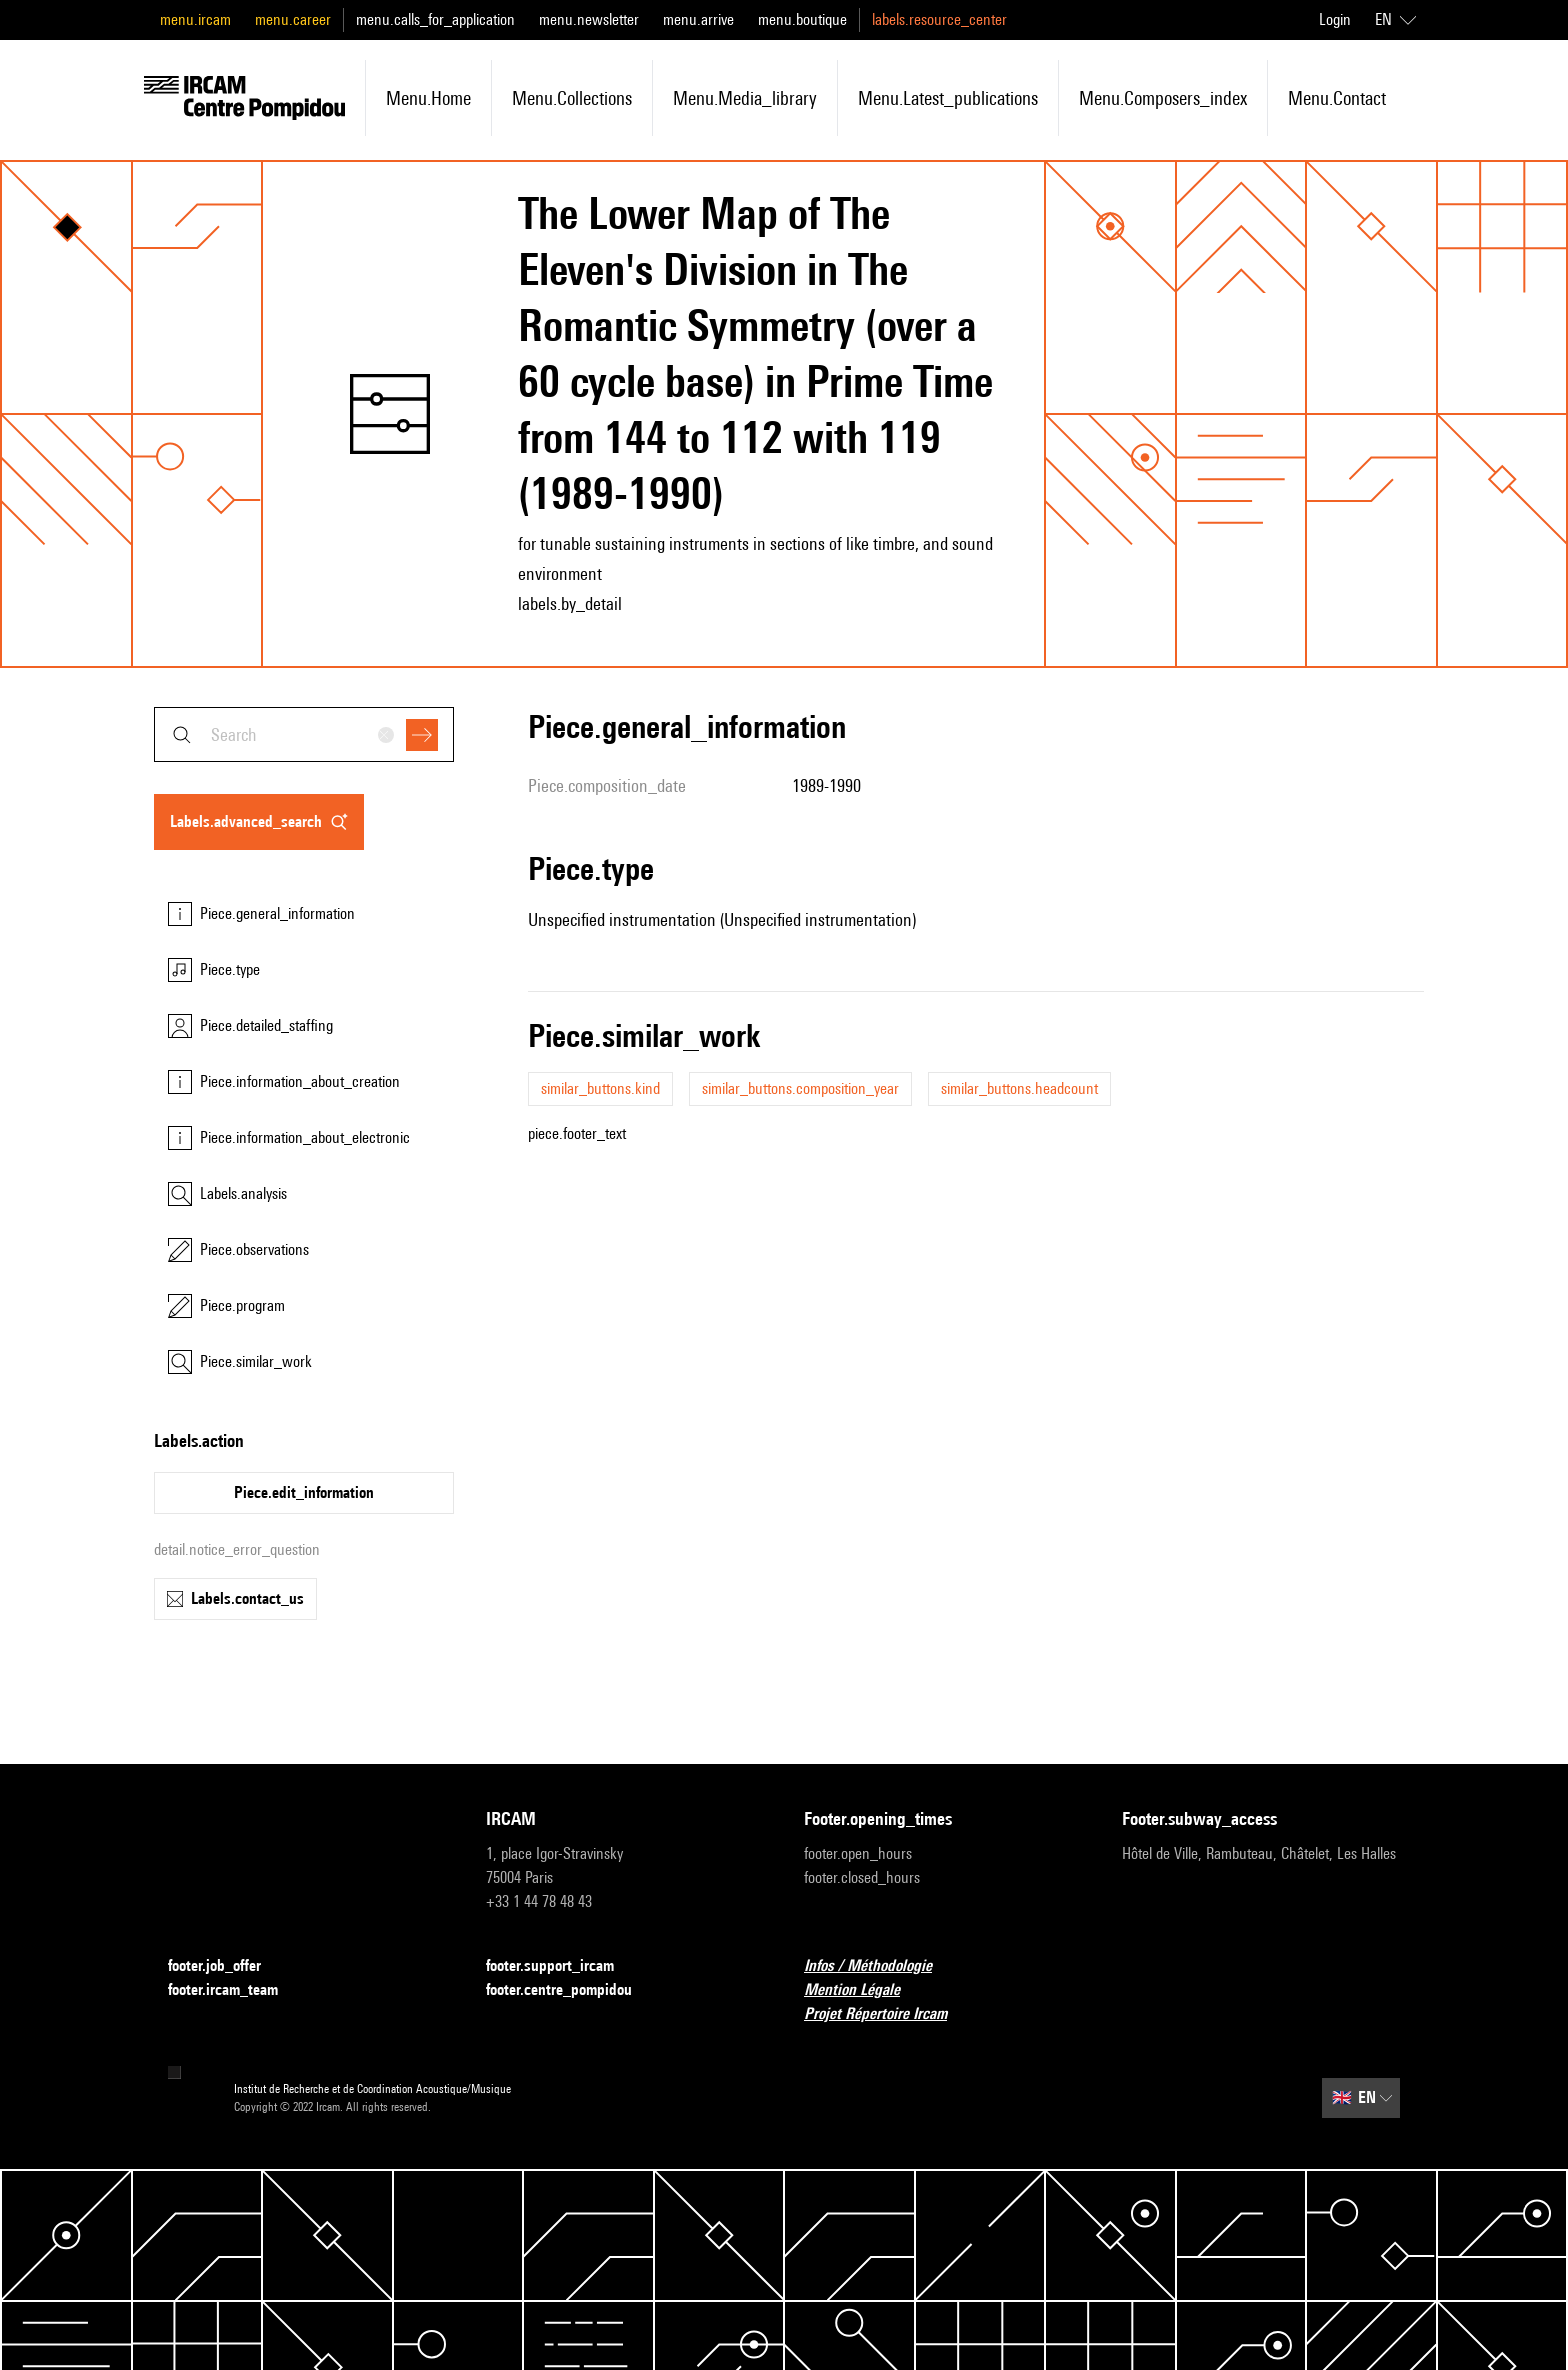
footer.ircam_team (235, 1990)
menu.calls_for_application (435, 19)
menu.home (428, 98)
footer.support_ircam (562, 1966)
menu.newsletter (589, 19)
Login (1335, 19)
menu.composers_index (1163, 98)
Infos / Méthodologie (880, 1966)
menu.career (293, 19)
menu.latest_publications (948, 98)
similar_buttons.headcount (1019, 1088)
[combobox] (304, 734)
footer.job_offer (226, 1966)
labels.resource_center (939, 19)
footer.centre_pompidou (571, 1990)
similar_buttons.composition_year (800, 1088)
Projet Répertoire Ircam (887, 2014)
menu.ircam (195, 19)
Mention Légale (864, 1990)
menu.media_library (745, 98)
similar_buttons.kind (600, 1088)
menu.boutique (802, 19)
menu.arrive (698, 19)
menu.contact (1337, 98)
